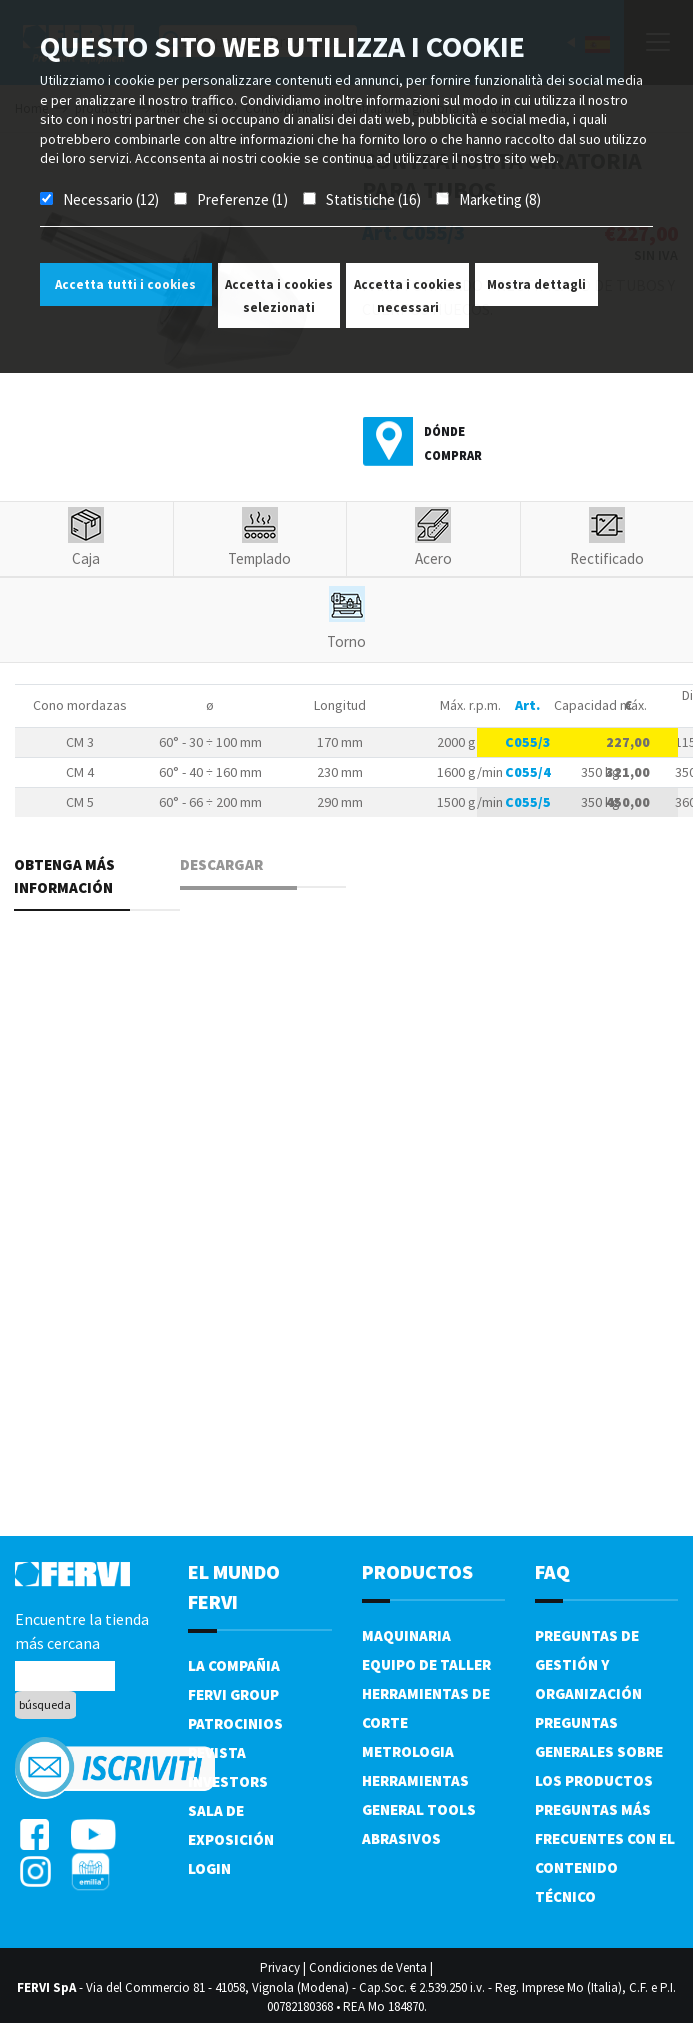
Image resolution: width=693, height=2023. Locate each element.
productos (417, 1571)
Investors (228, 1781)
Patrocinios (235, 1723)
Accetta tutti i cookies (125, 284)
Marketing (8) (500, 199)
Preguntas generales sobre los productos (599, 1751)
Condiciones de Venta (368, 1967)
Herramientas (415, 1780)
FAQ (552, 1571)
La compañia (234, 1665)
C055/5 (528, 802)
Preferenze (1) (242, 199)
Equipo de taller (426, 1664)
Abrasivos (401, 1838)
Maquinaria (406, 1635)
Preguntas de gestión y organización (588, 1664)
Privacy (280, 1967)
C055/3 (528, 742)
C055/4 (528, 772)
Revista (217, 1752)
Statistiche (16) (373, 199)
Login (209, 1868)
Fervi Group (233, 1694)
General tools (419, 1809)
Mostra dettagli (536, 284)
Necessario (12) (111, 199)
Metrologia (408, 1751)
